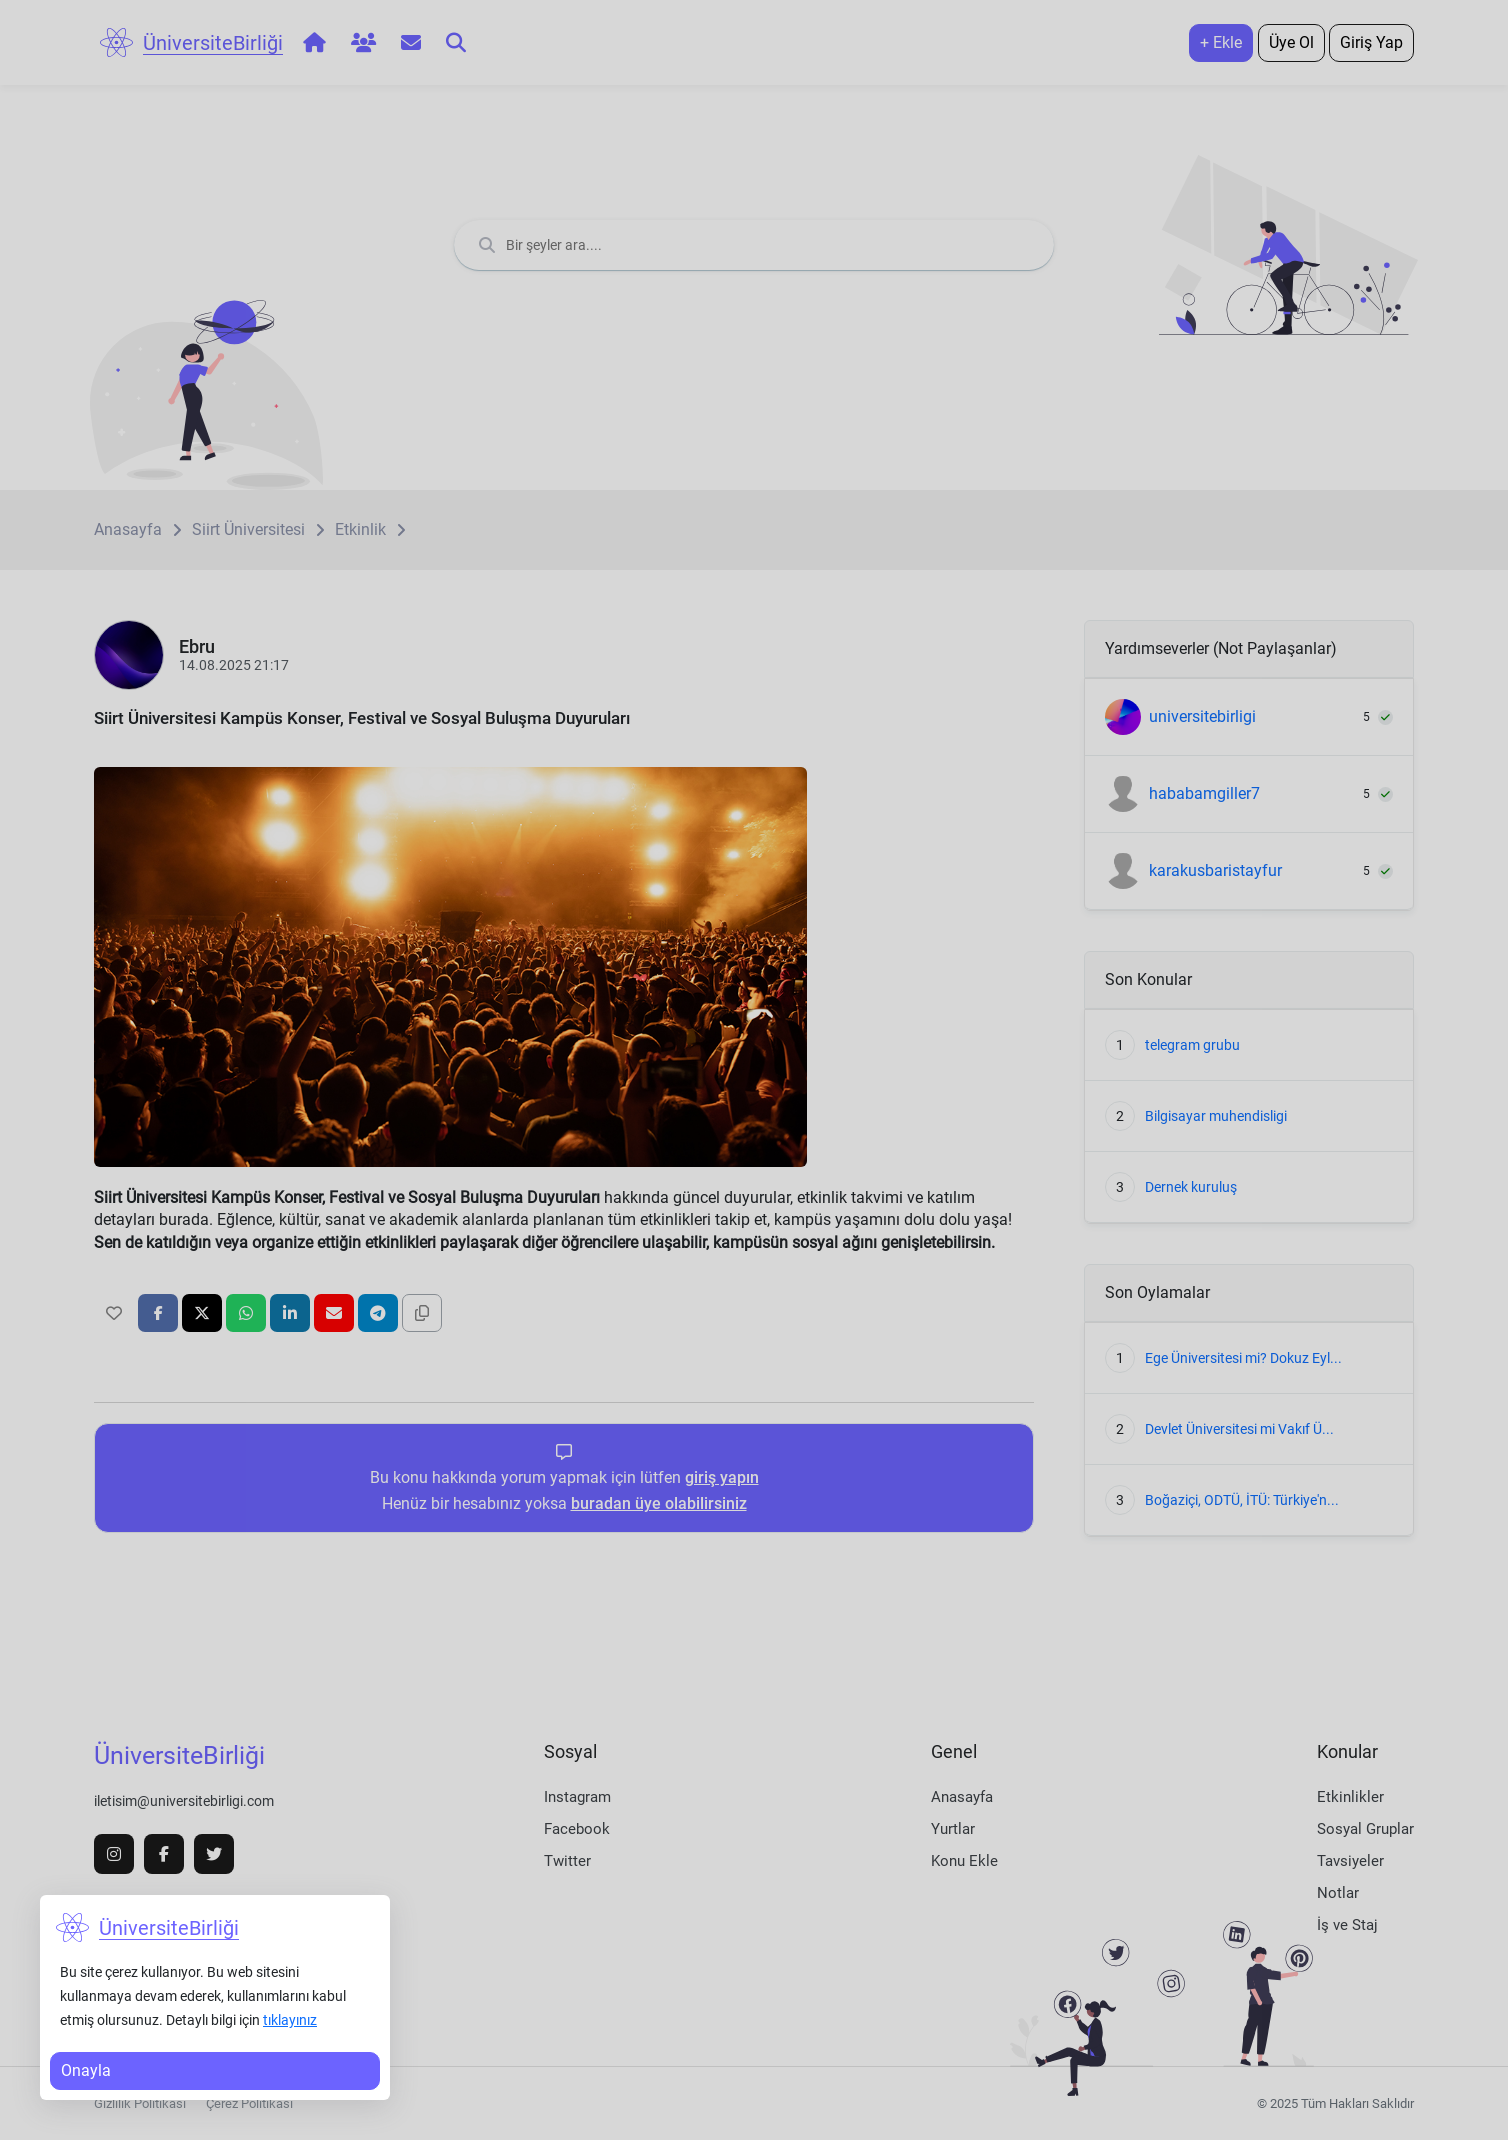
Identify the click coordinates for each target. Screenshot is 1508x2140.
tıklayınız (290, 2020)
